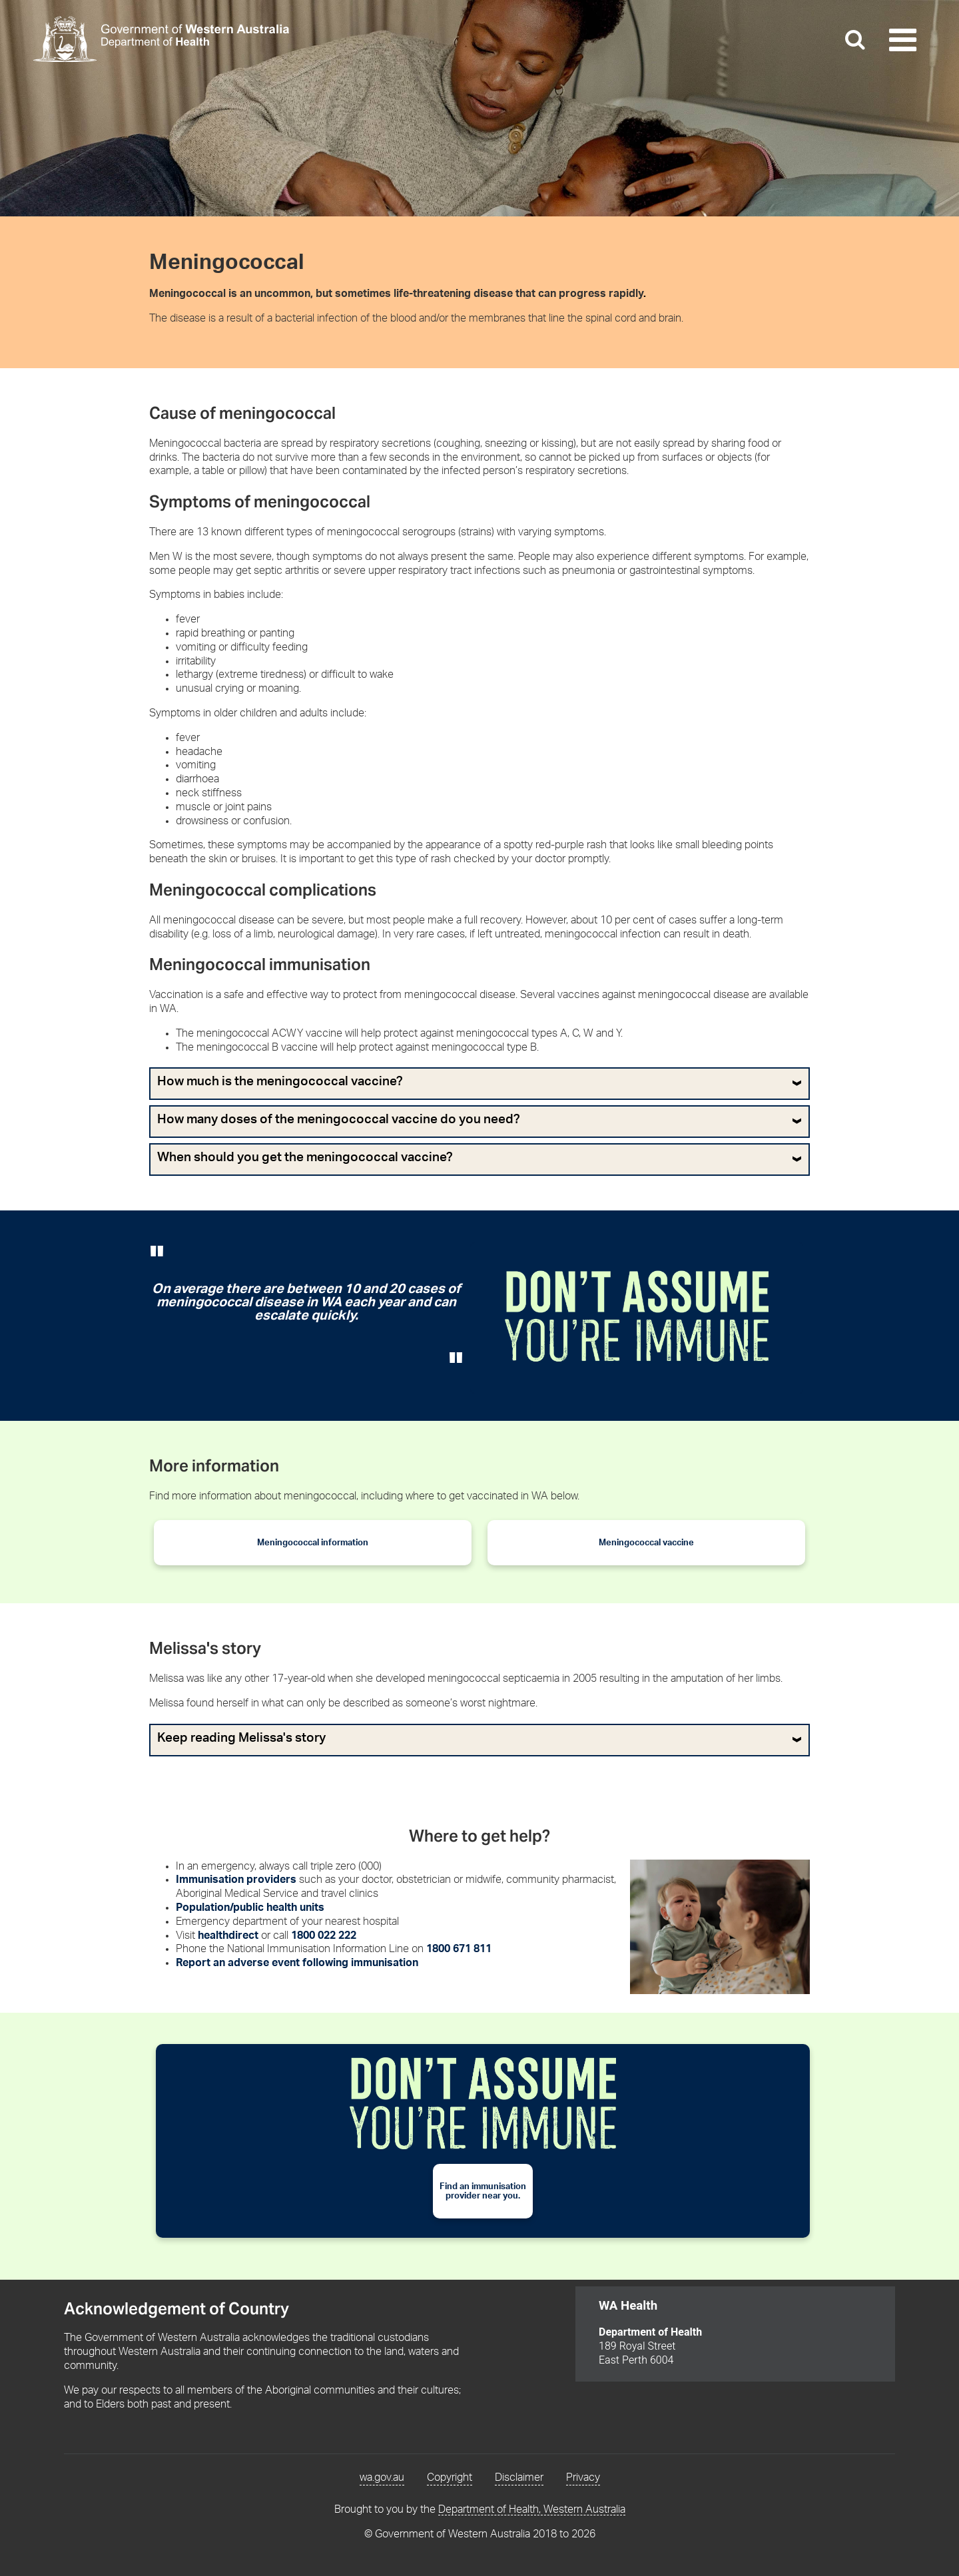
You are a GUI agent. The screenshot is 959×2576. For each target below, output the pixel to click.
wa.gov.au (382, 2477)
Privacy (583, 2477)
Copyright (449, 2477)
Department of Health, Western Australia (531, 2509)
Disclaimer (519, 2477)
